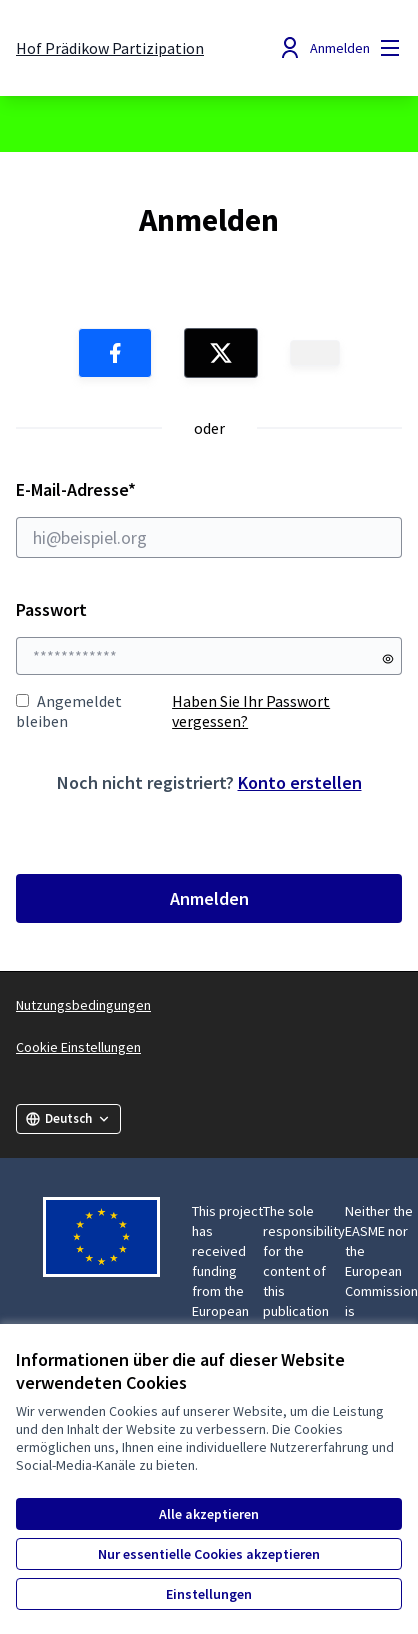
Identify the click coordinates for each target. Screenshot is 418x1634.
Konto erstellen (300, 782)
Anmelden (209, 898)
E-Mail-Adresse (209, 518)
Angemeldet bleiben (69, 711)
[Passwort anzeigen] (388, 659)
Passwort (51, 609)
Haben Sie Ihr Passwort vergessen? (251, 711)
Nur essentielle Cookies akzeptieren (209, 1554)
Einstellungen (209, 1594)
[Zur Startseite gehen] (110, 48)
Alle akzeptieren (209, 1514)
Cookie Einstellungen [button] (78, 1047)
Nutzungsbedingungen (83, 1005)
